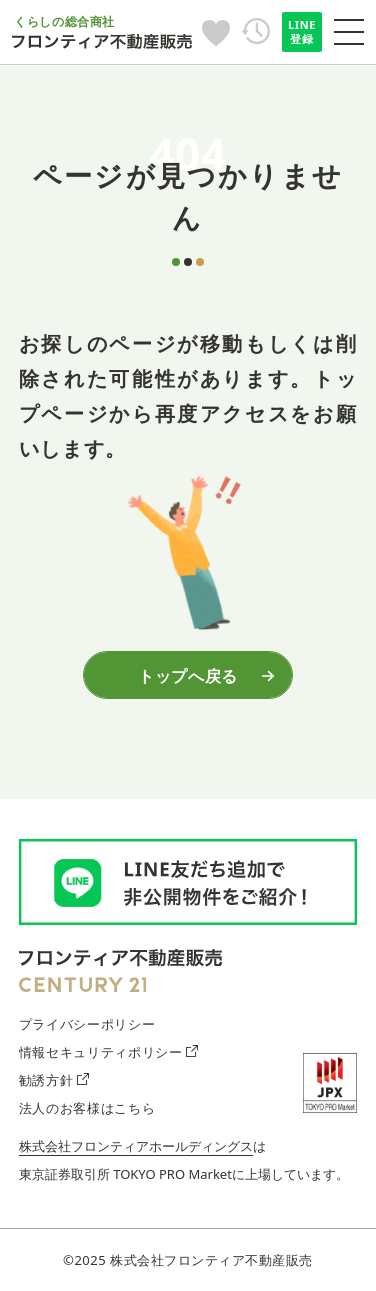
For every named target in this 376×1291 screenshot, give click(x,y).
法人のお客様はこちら (87, 1108)
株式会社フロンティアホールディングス (136, 1146)
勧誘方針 (54, 1080)
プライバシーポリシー (87, 1024)
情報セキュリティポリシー (108, 1052)
